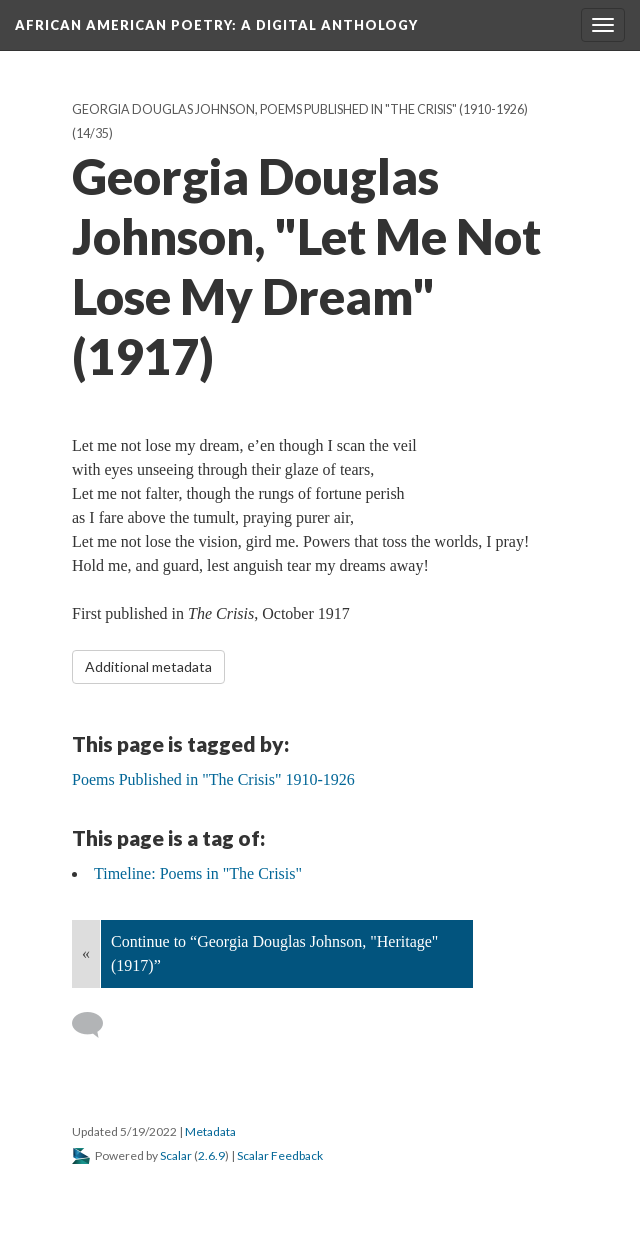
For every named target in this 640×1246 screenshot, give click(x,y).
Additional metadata (148, 666)
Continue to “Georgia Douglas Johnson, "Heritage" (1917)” (274, 953)
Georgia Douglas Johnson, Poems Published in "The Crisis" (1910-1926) (300, 109)
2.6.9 (211, 1155)
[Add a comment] (96, 1025)
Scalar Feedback (280, 1155)
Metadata (210, 1131)
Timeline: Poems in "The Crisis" (198, 873)
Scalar (176, 1155)
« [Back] (86, 953)
